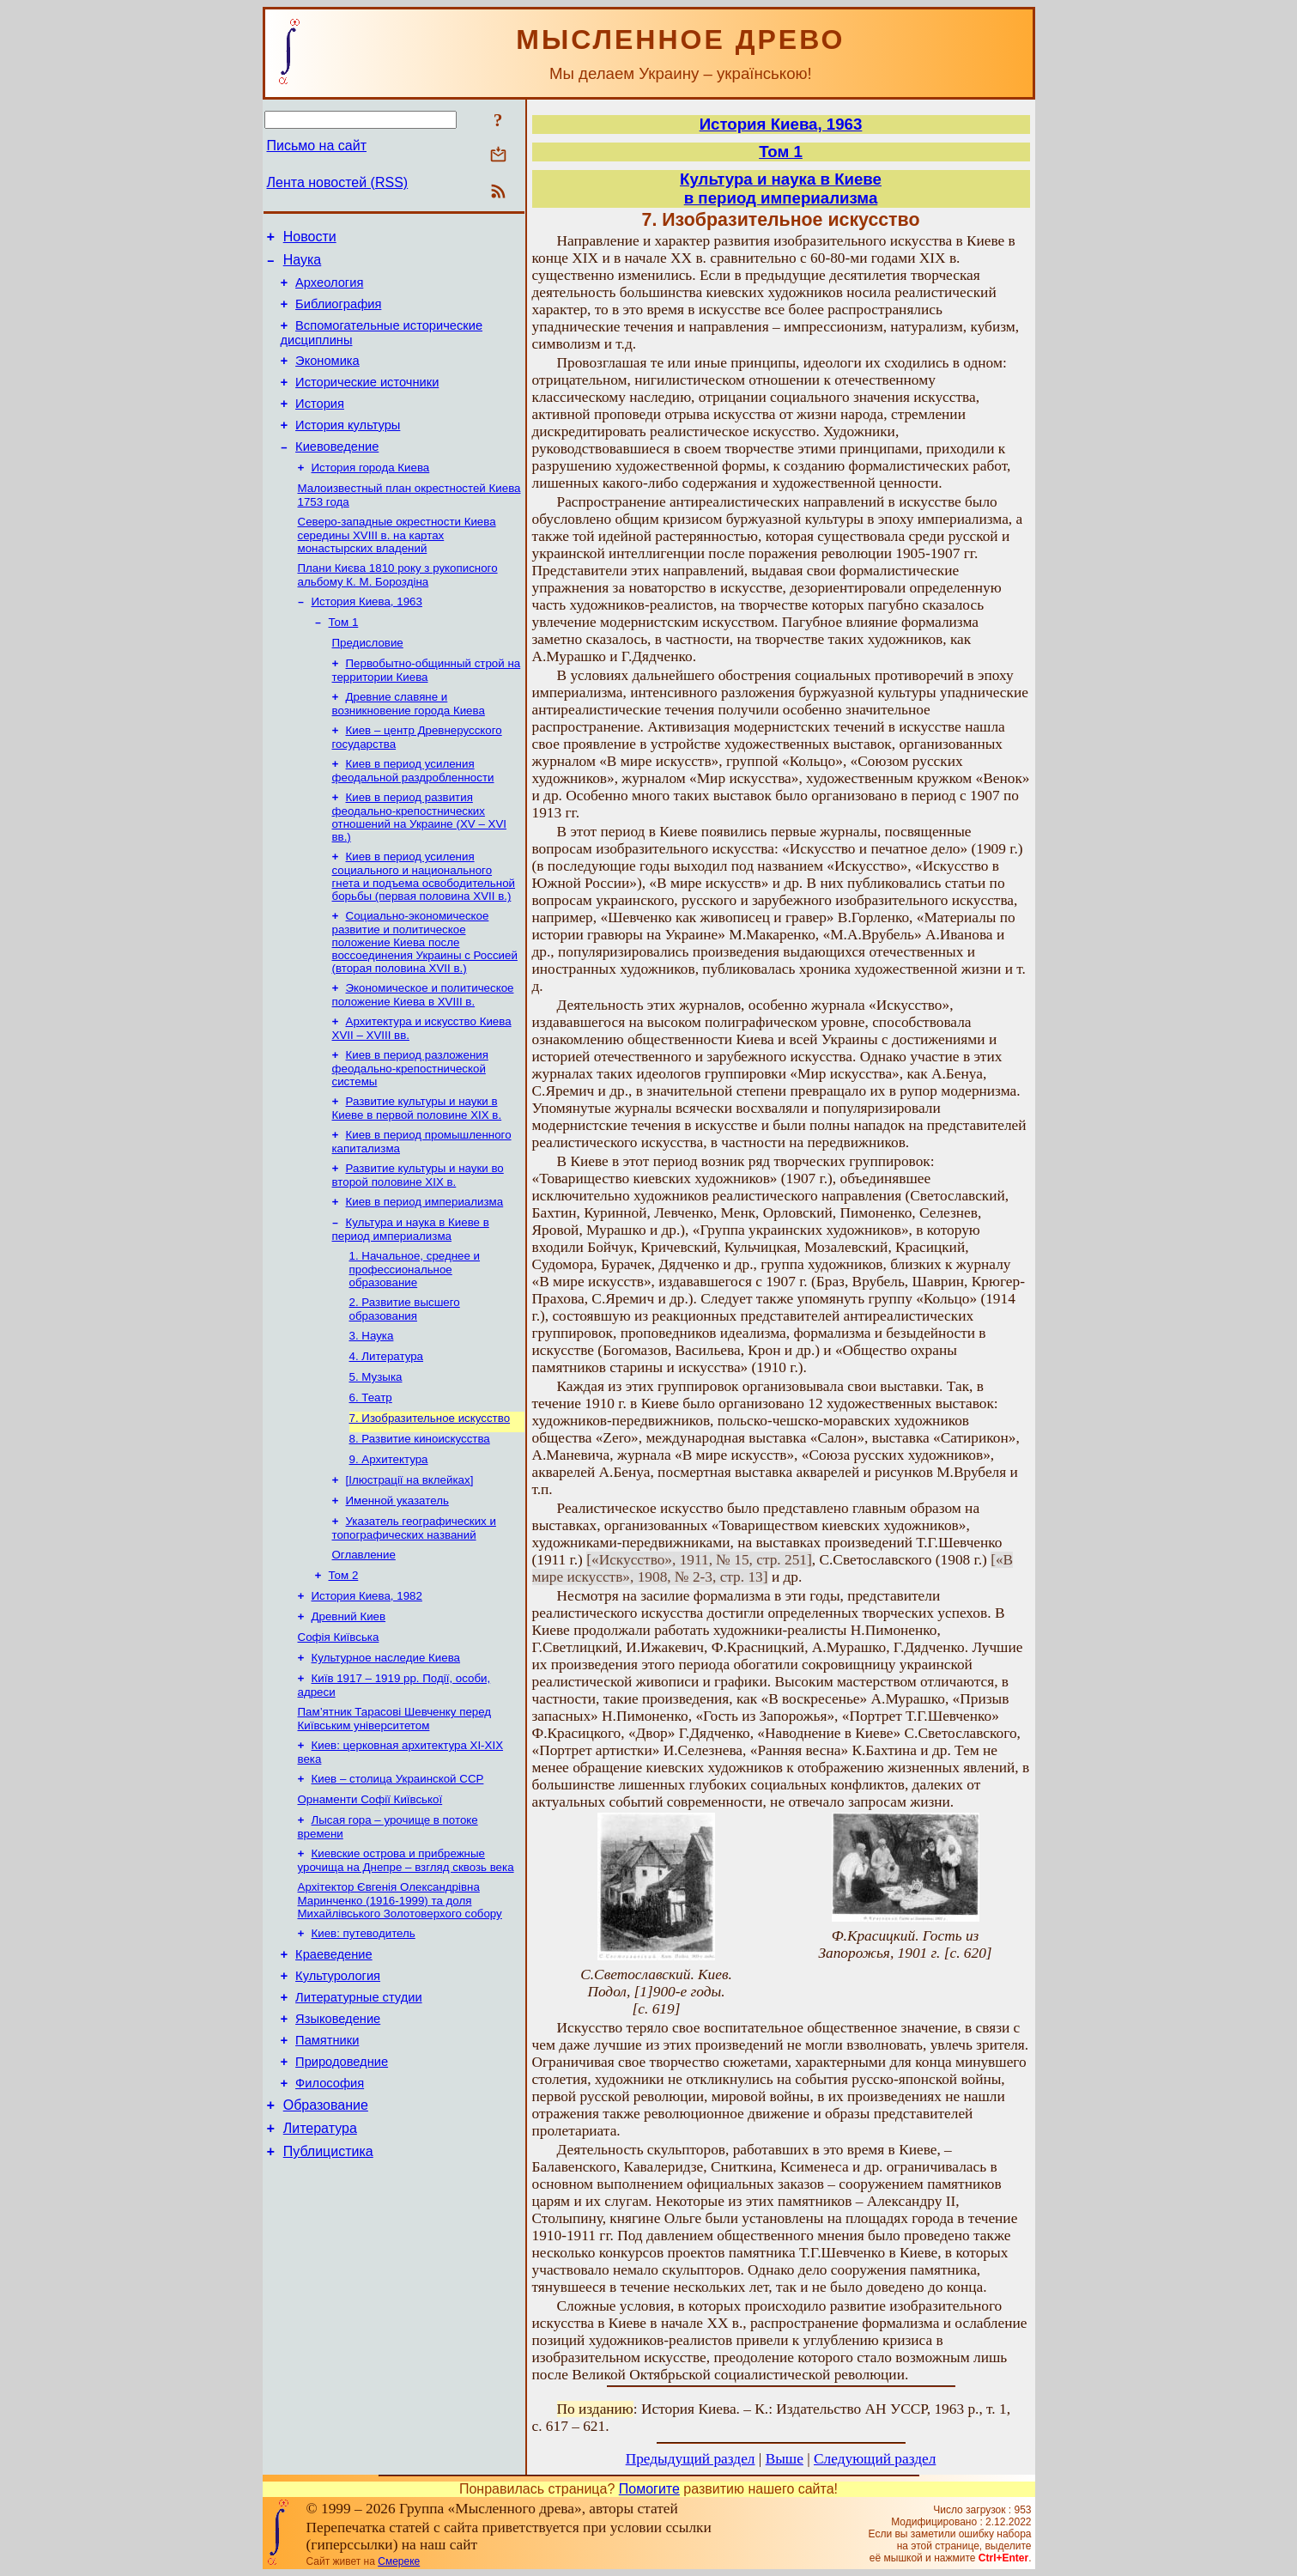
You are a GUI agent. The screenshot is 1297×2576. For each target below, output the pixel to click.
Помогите (649, 2489)
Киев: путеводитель (363, 2043)
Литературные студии (358, 2115)
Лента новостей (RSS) (338, 182)
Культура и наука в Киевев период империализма (781, 188)
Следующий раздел (875, 2459)
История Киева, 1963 (367, 635)
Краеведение (334, 2067)
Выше (784, 2459)
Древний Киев (349, 1707)
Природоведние (341, 2187)
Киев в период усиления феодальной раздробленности (413, 815)
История (319, 424)
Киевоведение (337, 472)
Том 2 (344, 1662)
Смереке (399, 2561)
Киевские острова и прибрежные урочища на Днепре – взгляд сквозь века (406, 1966)
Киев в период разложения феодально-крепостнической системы (410, 1123)
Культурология (337, 2091)
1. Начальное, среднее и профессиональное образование (415, 1334)
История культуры (347, 448)
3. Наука (371, 1404)
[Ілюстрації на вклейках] (410, 1560)
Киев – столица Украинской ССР (398, 1880)
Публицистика (328, 2287)
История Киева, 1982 (367, 1685)
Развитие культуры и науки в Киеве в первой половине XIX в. (417, 1164)
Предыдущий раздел (690, 2459)
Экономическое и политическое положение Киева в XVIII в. (423, 1046)
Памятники (327, 2163)
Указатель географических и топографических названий (414, 1612)
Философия (329, 2211)
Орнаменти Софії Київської (370, 1902)
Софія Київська (338, 1729)
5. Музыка (376, 1449)
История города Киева (371, 495)
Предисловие (367, 680)
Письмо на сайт (317, 145)
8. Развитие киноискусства (419, 1516)
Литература (320, 2261)
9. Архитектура (388, 1538)
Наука (302, 265)
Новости (309, 239)
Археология (329, 290)
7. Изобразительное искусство (430, 1493)
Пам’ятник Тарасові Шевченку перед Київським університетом (395, 1816)
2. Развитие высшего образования (404, 1376)
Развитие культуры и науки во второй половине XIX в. (418, 1235)
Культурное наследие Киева (386, 1752)
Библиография (338, 314)
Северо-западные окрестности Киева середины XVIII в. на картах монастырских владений (397, 566)
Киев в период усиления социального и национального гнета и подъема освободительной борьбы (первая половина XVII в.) (424, 924)
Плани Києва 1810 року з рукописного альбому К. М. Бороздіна (398, 607)
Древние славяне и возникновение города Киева (408, 745)
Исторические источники (367, 400)
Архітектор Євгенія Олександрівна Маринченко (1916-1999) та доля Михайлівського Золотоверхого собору (400, 2008)
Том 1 (344, 658)
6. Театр (370, 1471)
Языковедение (337, 2139)
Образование (325, 2235)
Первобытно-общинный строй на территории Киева (426, 709)
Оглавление (364, 1640)
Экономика (327, 376)
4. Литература (386, 1426)
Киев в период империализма (425, 1263)
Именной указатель (397, 1583)
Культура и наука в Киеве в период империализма (410, 1292)
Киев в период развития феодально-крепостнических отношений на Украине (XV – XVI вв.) (419, 863)
